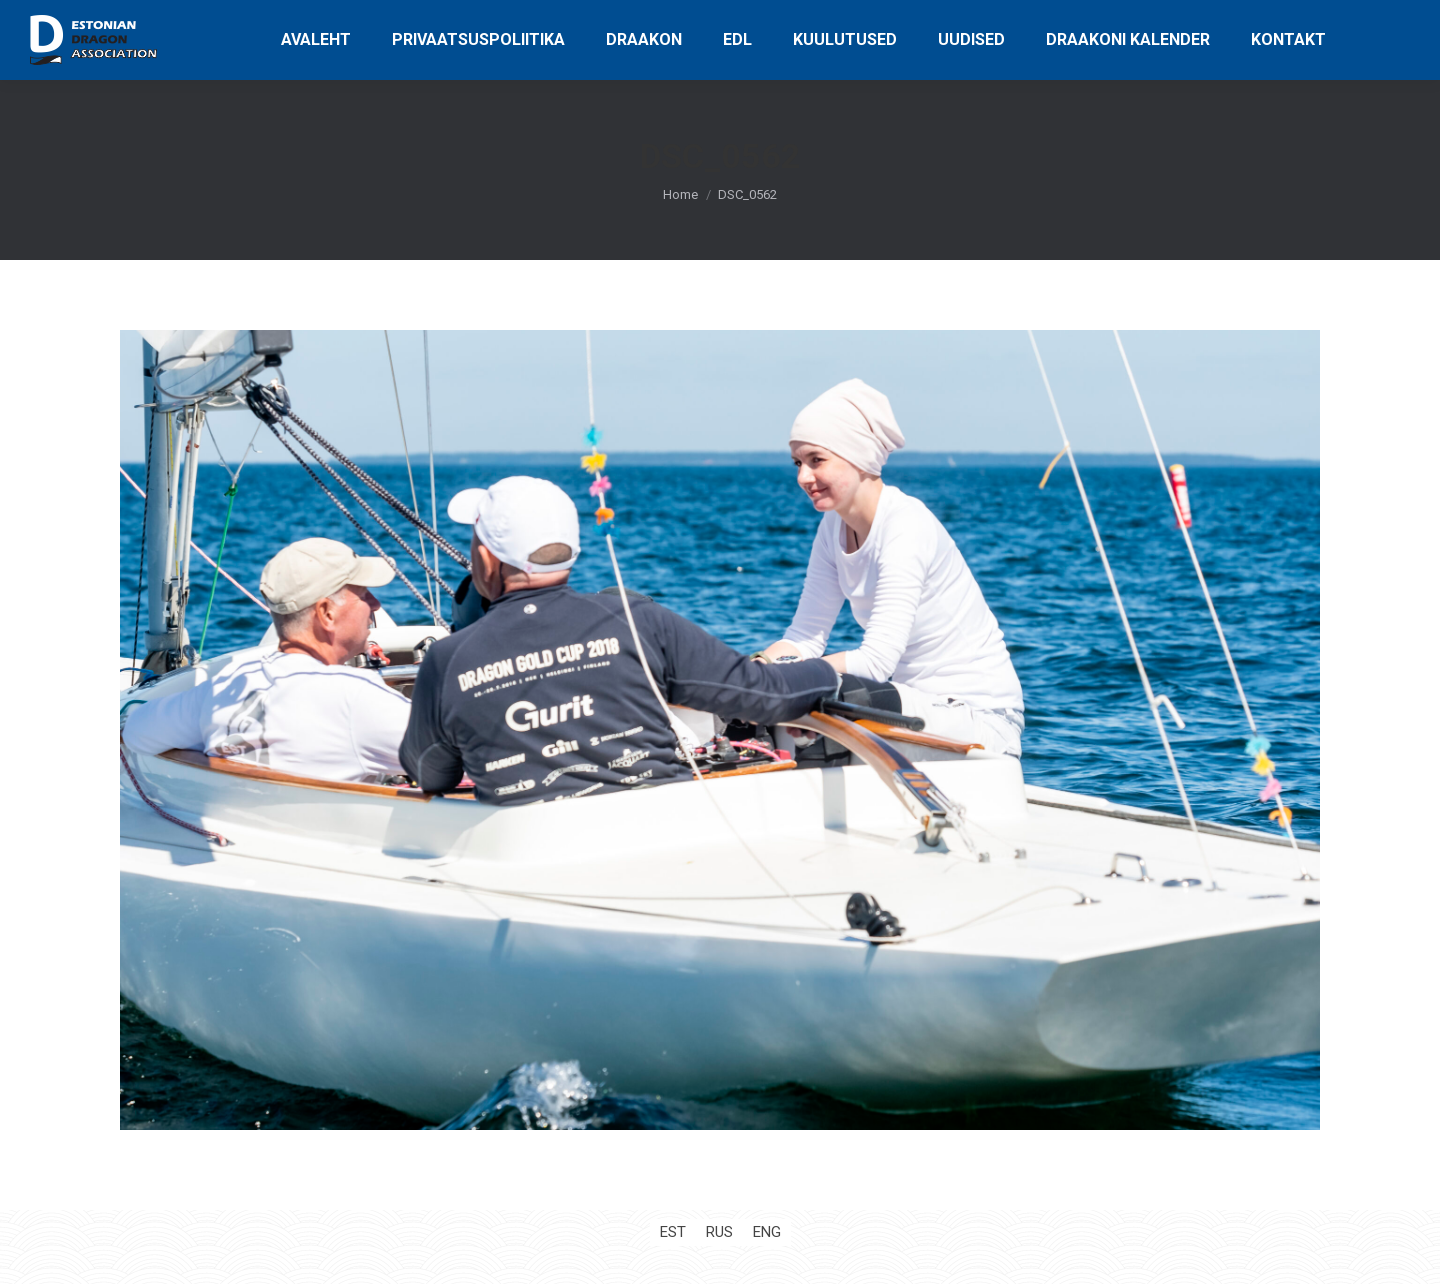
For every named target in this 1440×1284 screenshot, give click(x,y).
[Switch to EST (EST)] (673, 1232)
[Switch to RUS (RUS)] (719, 1232)
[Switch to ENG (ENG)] (767, 1232)
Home (680, 194)
